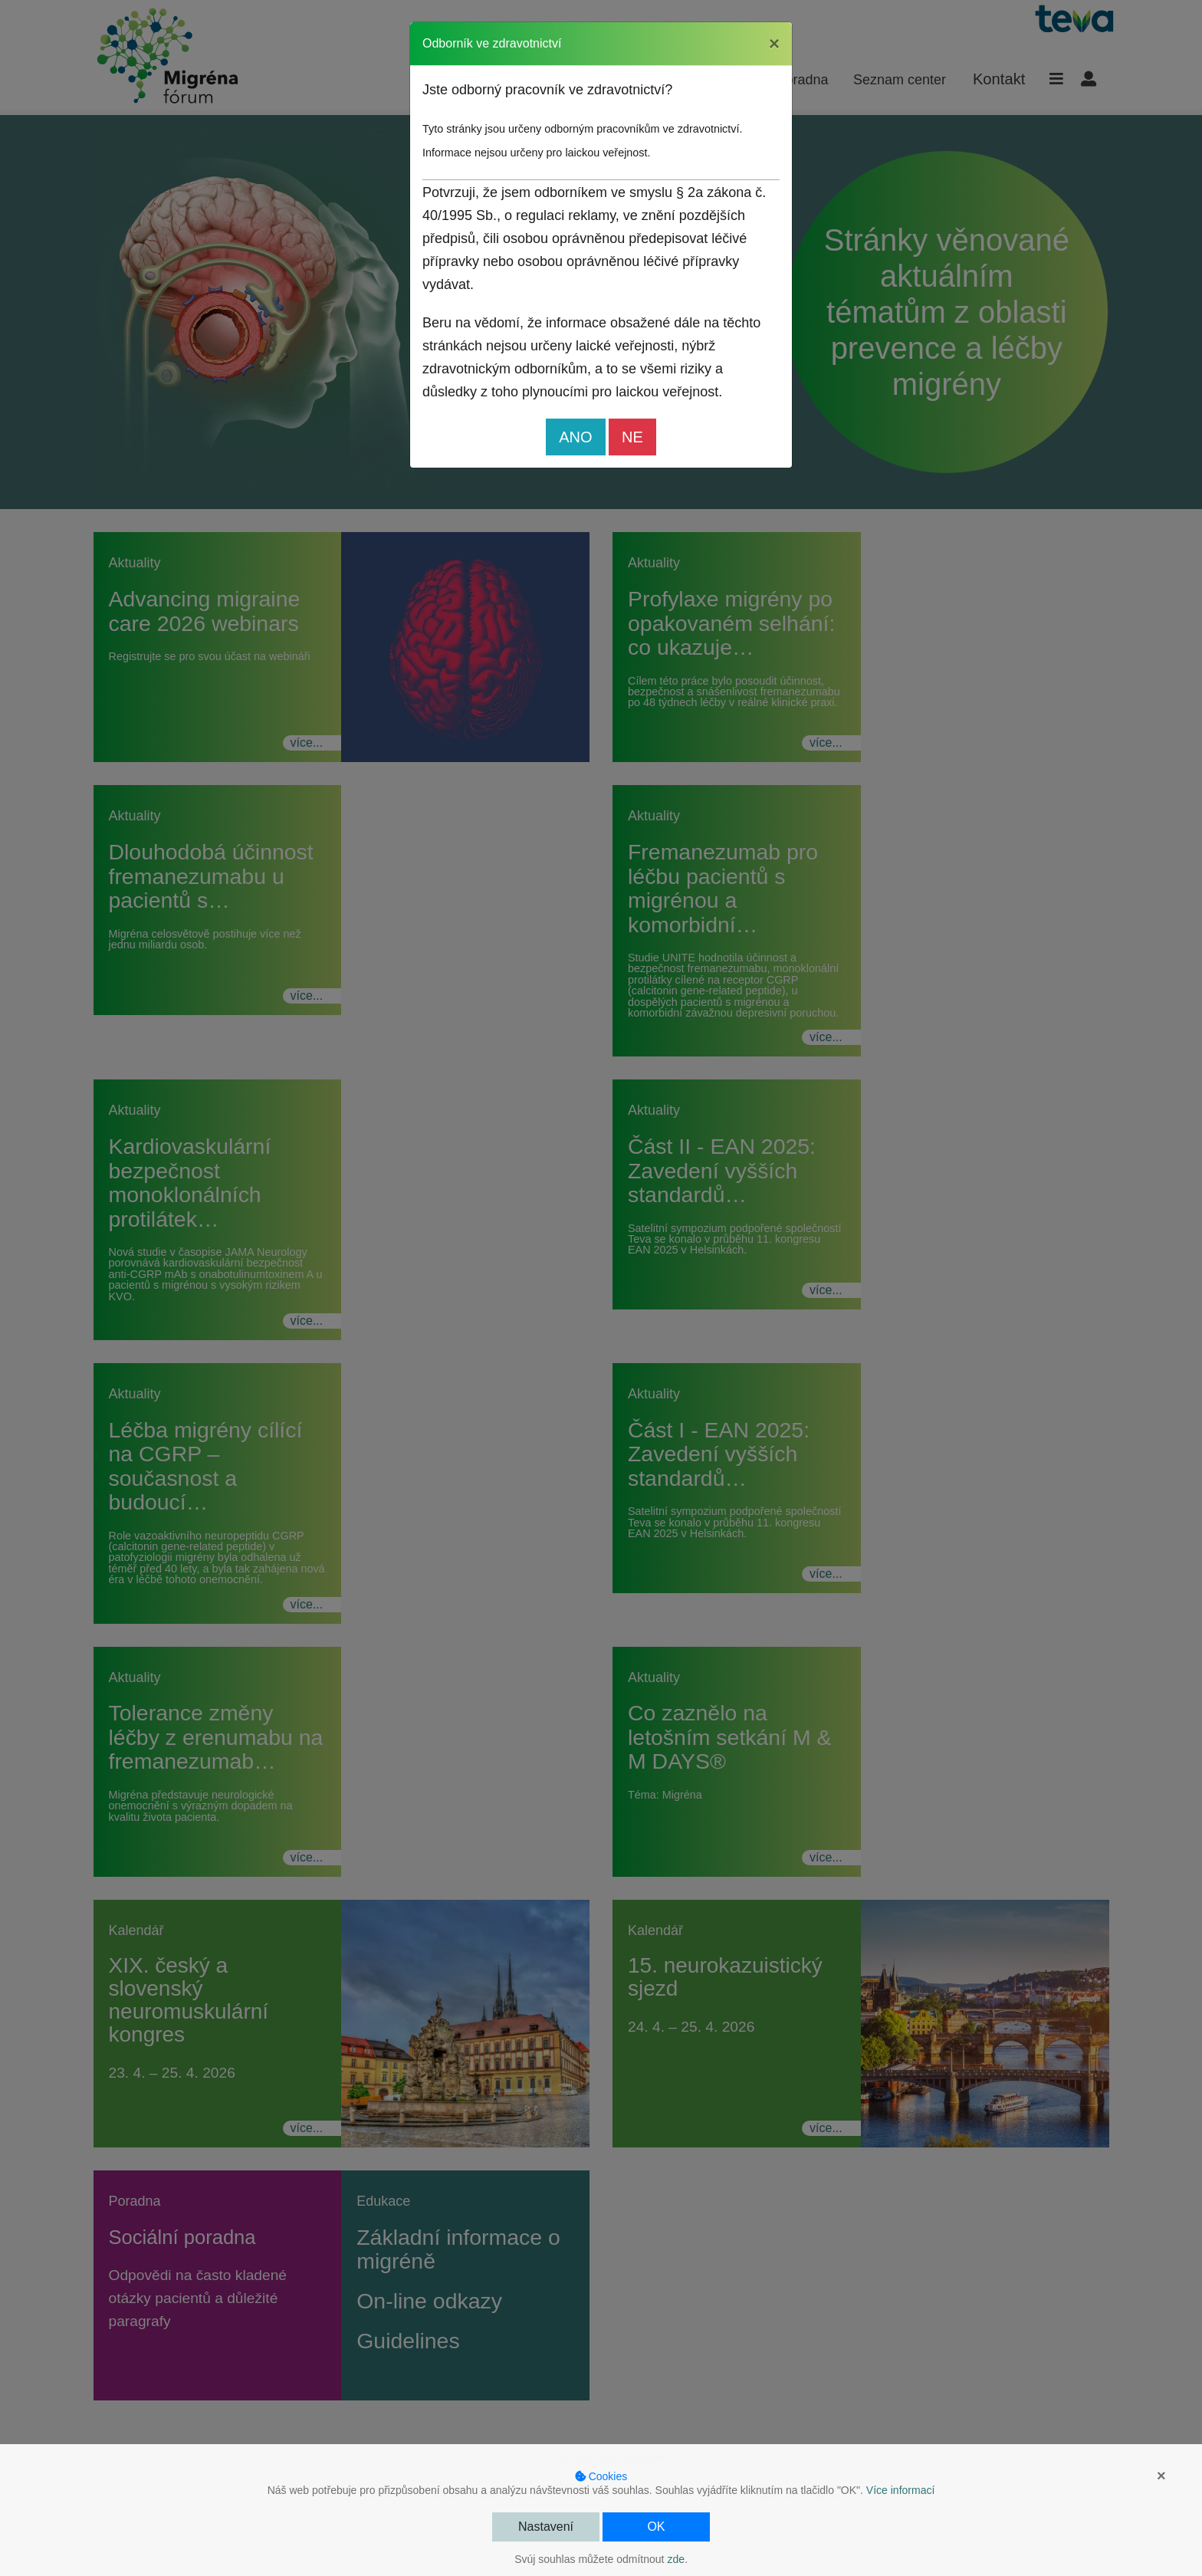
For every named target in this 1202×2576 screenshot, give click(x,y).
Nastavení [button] (545, 2526)
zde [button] (676, 2559)
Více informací (900, 2490)
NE (632, 437)
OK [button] (656, 2526)
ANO (575, 437)
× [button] (1161, 2475)
